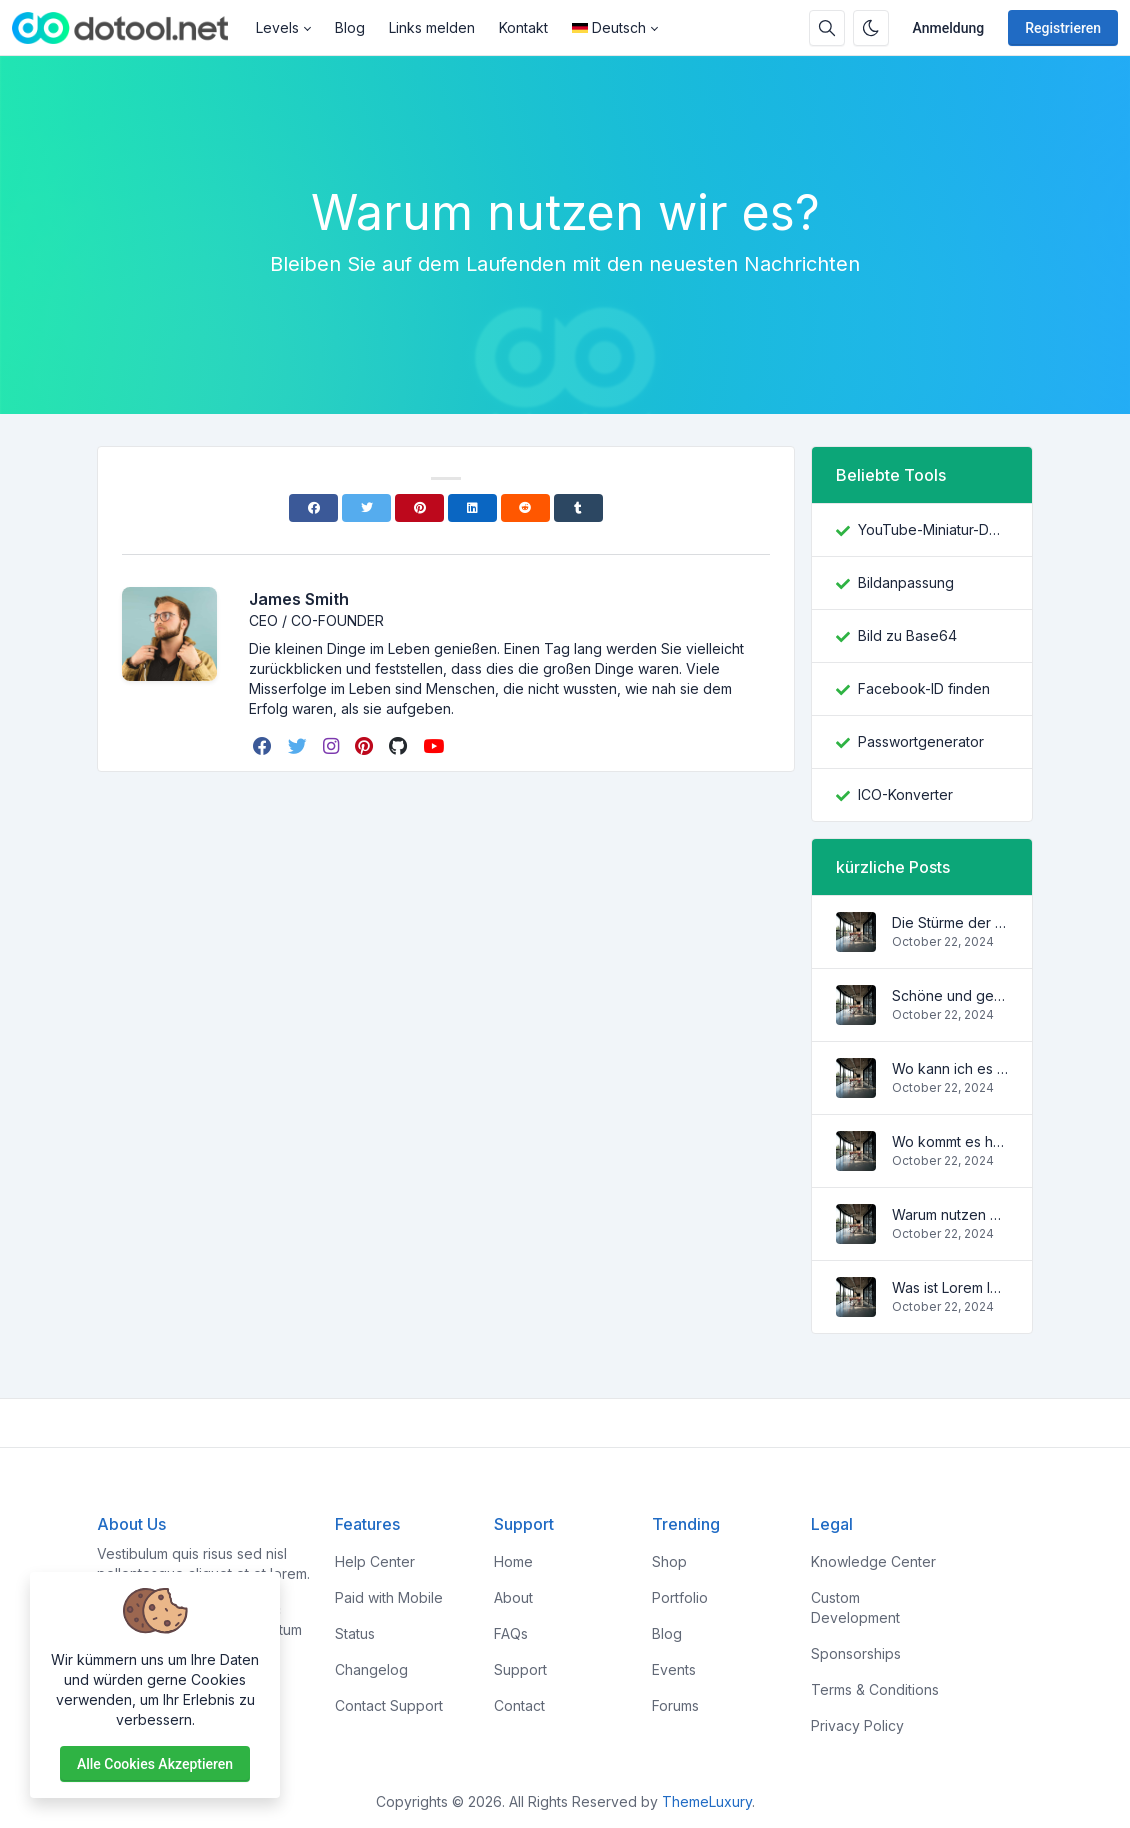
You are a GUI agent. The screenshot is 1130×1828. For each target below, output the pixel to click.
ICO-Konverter (905, 794)
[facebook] (264, 746)
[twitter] (299, 746)
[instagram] (333, 746)
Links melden (432, 27)
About (513, 1597)
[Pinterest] (419, 508)
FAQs (511, 1633)
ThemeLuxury (707, 1801)
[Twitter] (366, 508)
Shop (669, 1561)
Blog (350, 27)
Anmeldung (949, 28)
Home (513, 1561)
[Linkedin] (472, 508)
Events (674, 1669)
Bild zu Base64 (907, 635)
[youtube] (435, 746)
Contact (519, 1705)
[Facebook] (313, 508)
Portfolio (680, 1597)
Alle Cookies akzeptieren (155, 1764)
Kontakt (523, 27)
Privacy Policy (857, 1725)
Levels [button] (277, 27)
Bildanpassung (906, 582)
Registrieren (1063, 28)
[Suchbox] (827, 28)
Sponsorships (856, 1653)
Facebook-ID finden (924, 688)
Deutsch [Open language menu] (609, 27)
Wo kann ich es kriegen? (950, 1068)
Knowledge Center (873, 1561)
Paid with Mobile (389, 1597)
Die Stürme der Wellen (950, 922)
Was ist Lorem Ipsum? (950, 1287)
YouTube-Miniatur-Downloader (933, 529)
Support (520, 1669)
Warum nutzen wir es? (950, 1214)
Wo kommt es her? (950, 1141)
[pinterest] (366, 746)
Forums (675, 1705)
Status (355, 1633)
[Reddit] (525, 508)
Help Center (375, 1561)
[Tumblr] (578, 508)
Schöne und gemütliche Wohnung (950, 995)
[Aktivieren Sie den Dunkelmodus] (871, 28)
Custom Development (855, 1607)
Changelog (371, 1669)
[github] (400, 746)
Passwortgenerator (921, 741)
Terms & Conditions (875, 1689)
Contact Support (389, 1705)
